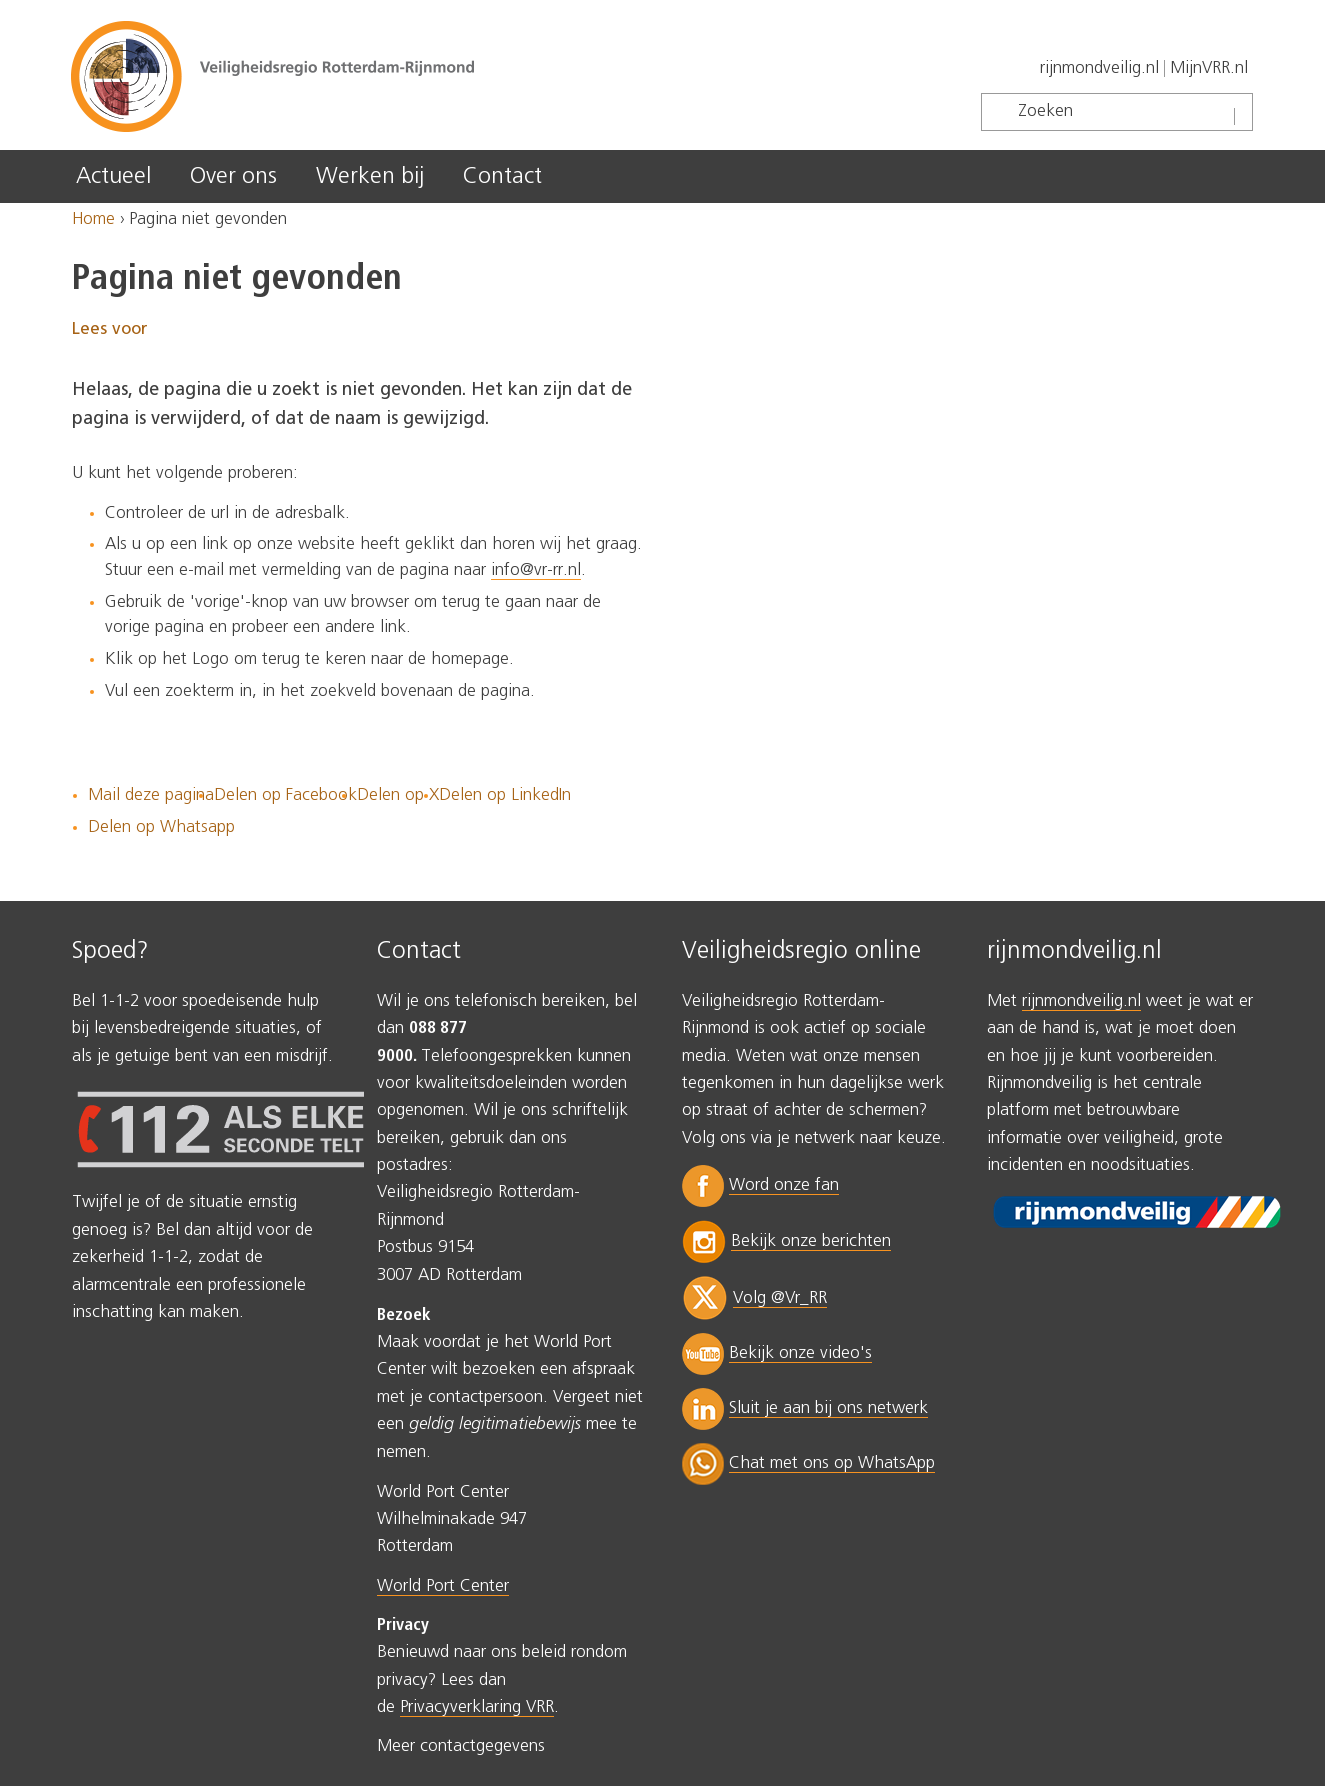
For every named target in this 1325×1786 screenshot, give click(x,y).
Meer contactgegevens (461, 1746)
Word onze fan (784, 1185)
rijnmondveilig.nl (1099, 68)
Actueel (113, 176)
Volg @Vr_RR (780, 1298)
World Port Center (443, 1586)
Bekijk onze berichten (811, 1241)
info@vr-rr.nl (536, 570)
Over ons (233, 176)
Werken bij (370, 176)
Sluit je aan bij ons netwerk (828, 1408)
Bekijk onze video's (800, 1353)
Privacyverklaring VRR (477, 1707)
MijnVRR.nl (1209, 68)
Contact (502, 176)
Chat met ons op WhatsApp (832, 1463)
